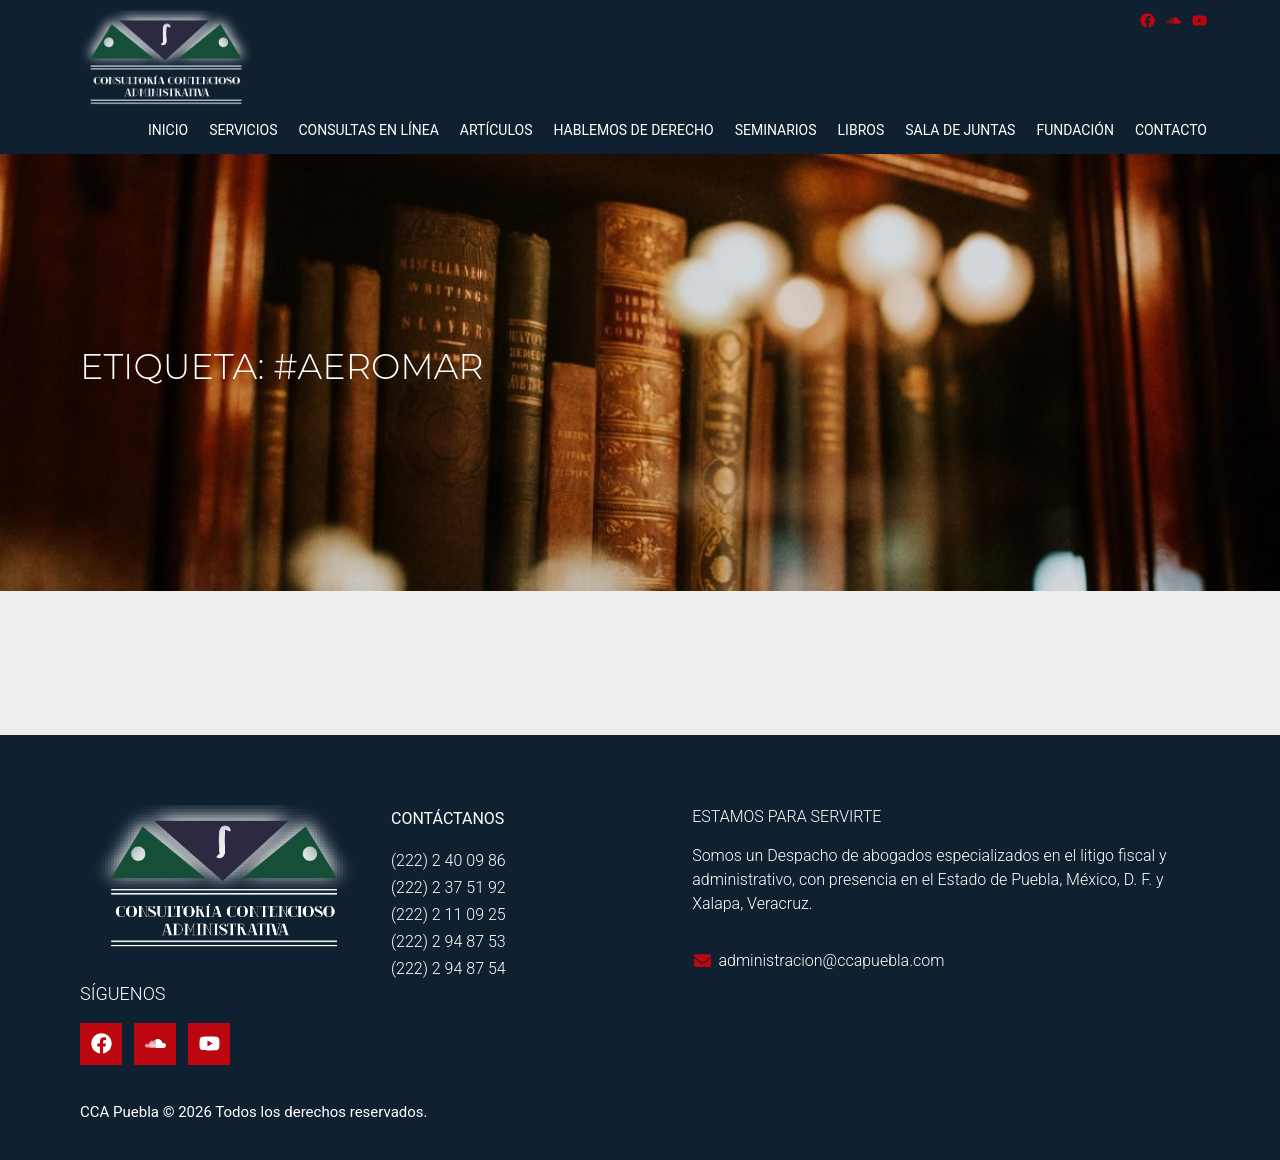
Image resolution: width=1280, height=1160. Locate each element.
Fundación (1074, 130)
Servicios (243, 130)
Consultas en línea (368, 130)
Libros (861, 130)
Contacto (1171, 130)
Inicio (168, 130)
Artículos (496, 130)
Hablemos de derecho (633, 130)
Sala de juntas (960, 130)
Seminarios (776, 130)
